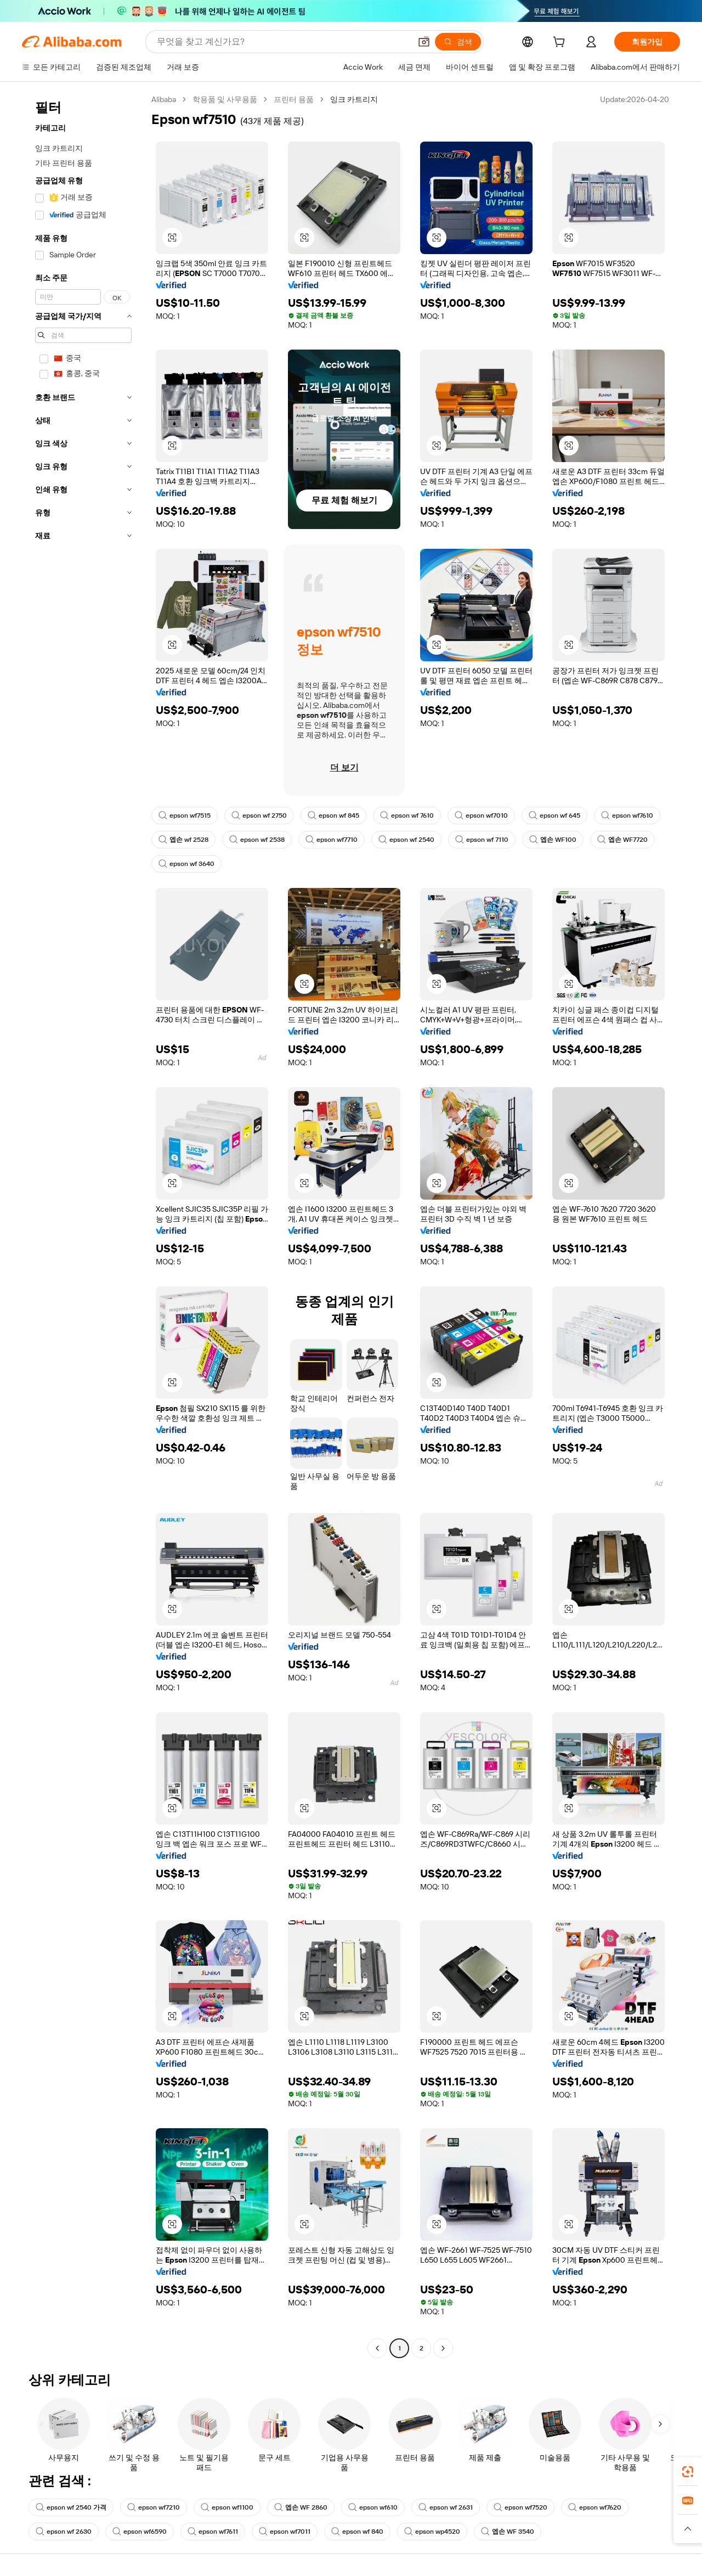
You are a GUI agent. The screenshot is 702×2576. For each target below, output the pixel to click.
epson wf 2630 (64, 2531)
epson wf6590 (139, 2531)
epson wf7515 (184, 815)
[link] (687, 2471)
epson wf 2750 (259, 815)
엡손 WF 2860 (300, 2507)
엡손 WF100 (552, 839)
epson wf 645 (554, 815)
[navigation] (83, 1225)
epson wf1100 (227, 2507)
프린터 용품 (294, 99)
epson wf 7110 (481, 839)
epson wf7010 (481, 815)
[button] (424, 41)
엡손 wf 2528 (183, 839)
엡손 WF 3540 (507, 2531)
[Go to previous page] (377, 2348)
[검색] (458, 41)
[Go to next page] (443, 2348)
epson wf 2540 (406, 839)
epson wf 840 (357, 2531)
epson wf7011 (284, 2531)
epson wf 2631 (445, 2507)
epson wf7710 (331, 839)
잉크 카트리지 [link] (354, 99)
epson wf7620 (594, 2507)
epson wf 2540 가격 (71, 2507)
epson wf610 (373, 2507)
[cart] (561, 43)
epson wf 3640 (186, 863)
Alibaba (163, 99)
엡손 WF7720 (622, 839)
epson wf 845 (333, 815)
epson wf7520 (520, 2507)
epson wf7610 (627, 815)
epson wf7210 (153, 2507)
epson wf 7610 (407, 815)
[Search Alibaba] (283, 42)
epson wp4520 (432, 2531)
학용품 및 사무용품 (225, 99)
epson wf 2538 (257, 839)
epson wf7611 (213, 2531)
